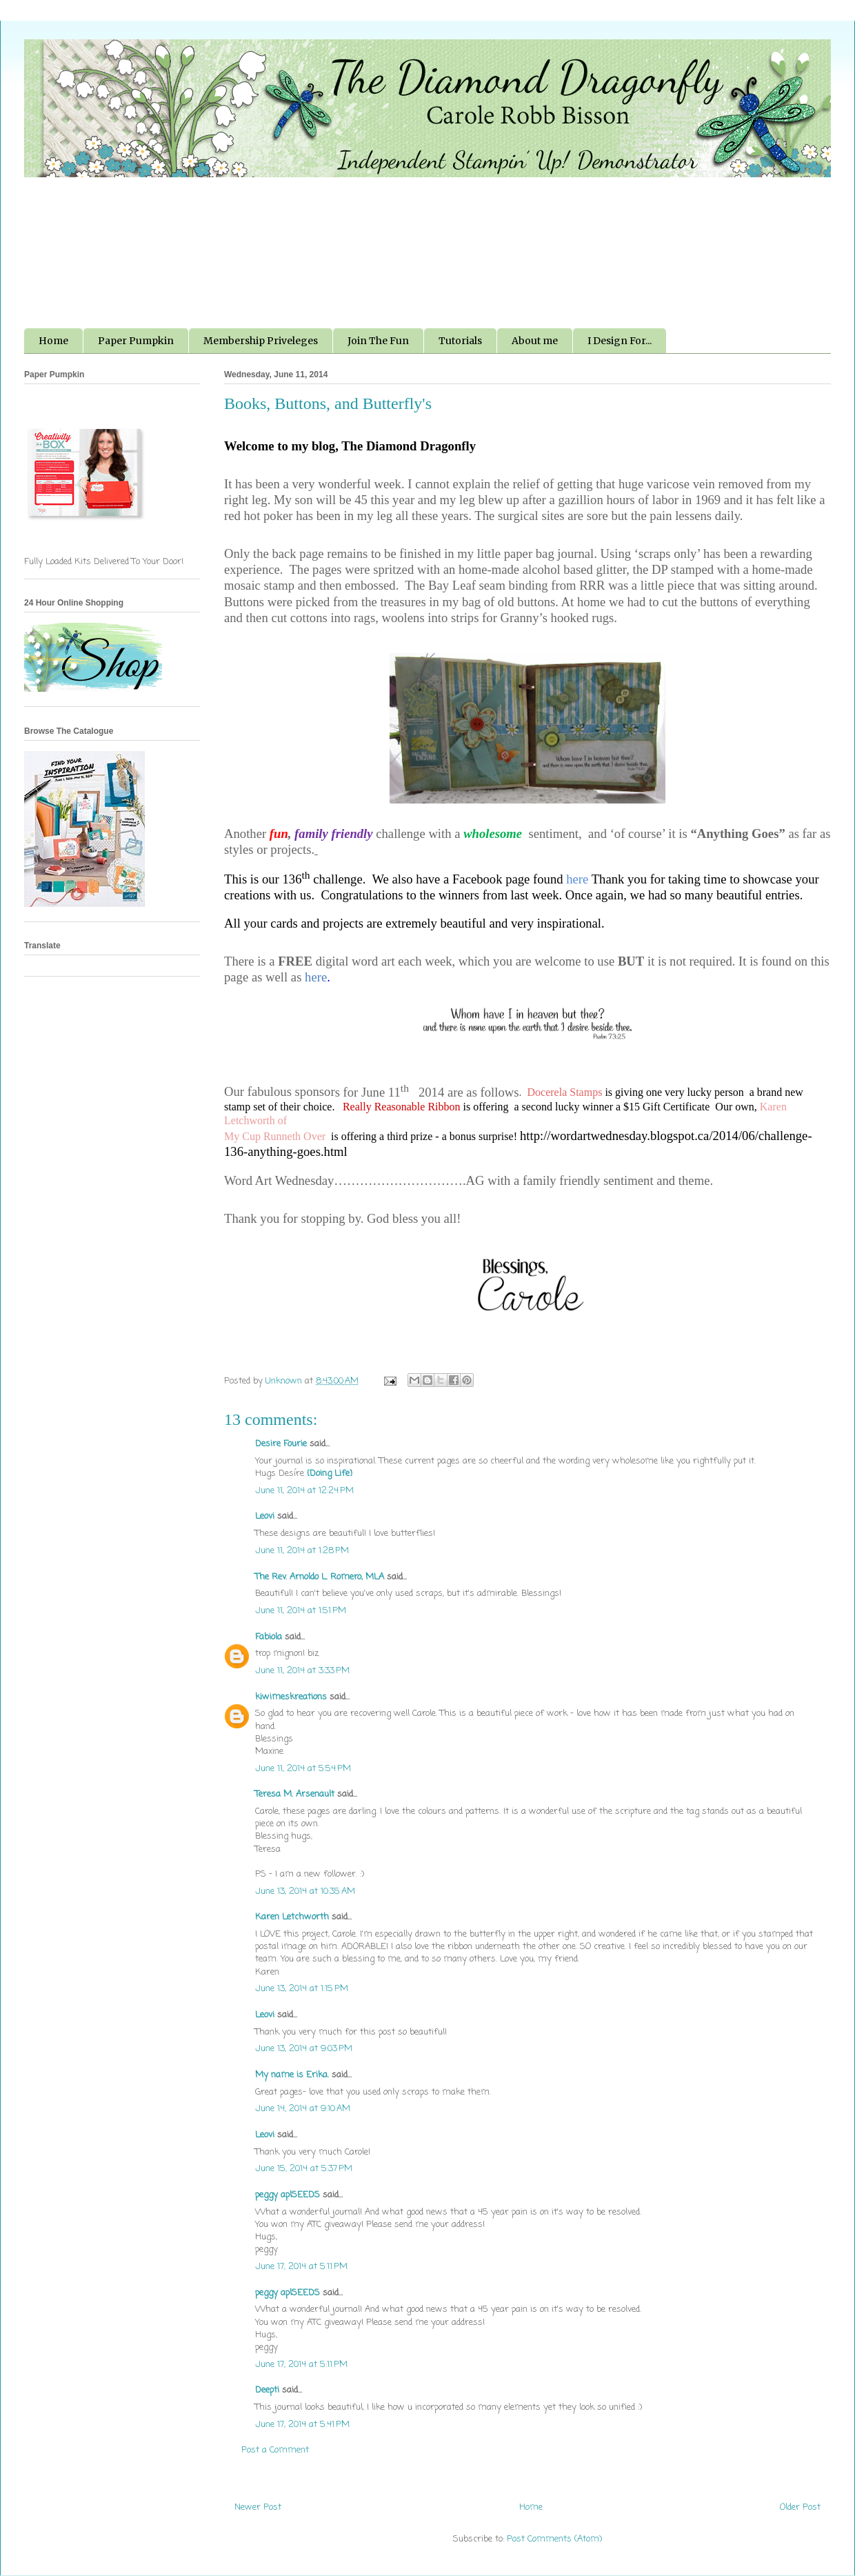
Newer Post (257, 2507)
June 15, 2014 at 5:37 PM (303, 2168)
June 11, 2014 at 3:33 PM (302, 1670)
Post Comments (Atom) (554, 2539)
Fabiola (268, 1637)
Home (53, 341)
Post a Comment (275, 2450)
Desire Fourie (281, 1443)
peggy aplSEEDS (287, 2194)
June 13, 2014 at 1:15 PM (301, 1988)
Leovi (264, 1516)
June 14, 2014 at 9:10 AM (302, 2108)
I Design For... (619, 341)
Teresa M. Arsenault (294, 1794)
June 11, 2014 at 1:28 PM (302, 1550)
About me (535, 341)
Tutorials (460, 341)
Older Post (800, 2507)
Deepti (267, 2390)
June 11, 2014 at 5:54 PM (303, 1768)
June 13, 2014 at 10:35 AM (305, 1891)
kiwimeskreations (291, 1697)
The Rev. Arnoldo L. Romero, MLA (319, 1577)
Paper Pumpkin (136, 341)
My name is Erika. (292, 2074)
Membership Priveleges (260, 341)
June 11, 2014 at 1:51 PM (300, 1610)
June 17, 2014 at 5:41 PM (302, 2424)
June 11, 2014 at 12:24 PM (304, 1490)
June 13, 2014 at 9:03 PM (303, 2048)
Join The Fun (378, 341)
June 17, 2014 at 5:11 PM (301, 2266)
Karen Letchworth (292, 1917)
